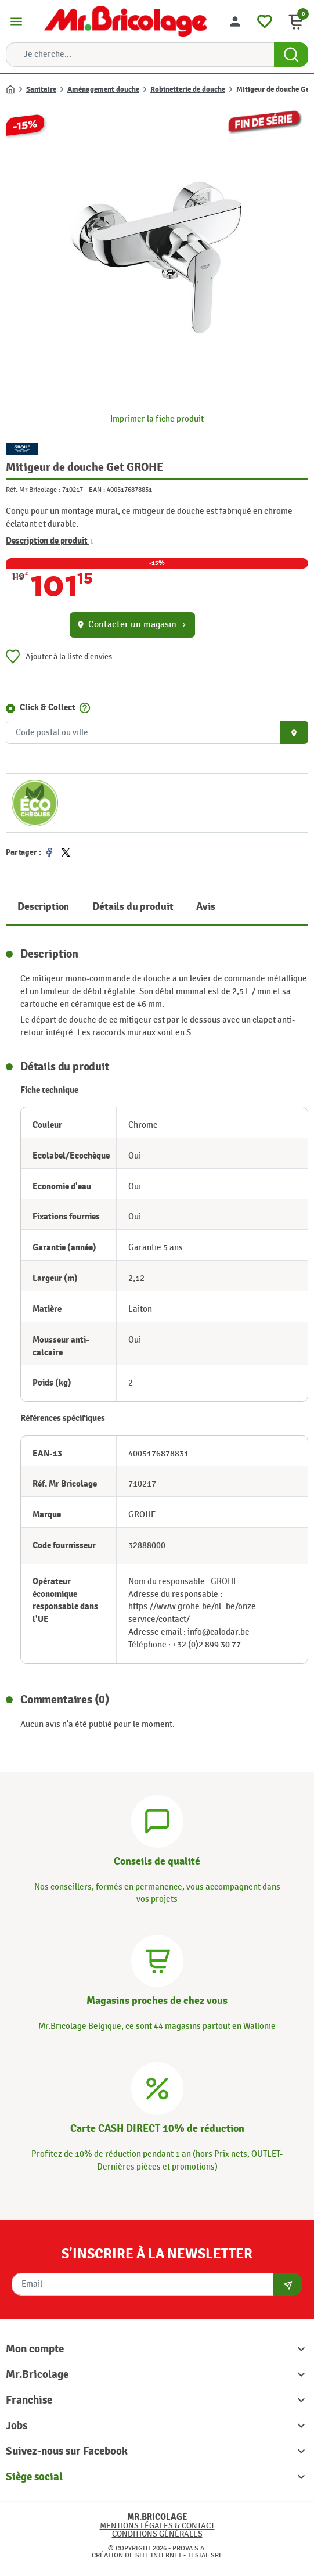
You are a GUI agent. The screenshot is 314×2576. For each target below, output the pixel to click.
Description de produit (50, 541)
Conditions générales (157, 2534)
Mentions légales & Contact (157, 2526)
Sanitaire (41, 89)
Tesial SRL (204, 2555)
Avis (205, 906)
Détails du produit (132, 906)
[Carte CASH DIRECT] (157, 2087)
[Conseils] (157, 1820)
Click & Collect (47, 707)
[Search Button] (291, 54)
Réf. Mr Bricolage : (33, 489)
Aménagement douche (103, 89)
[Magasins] (157, 1960)
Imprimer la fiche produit (157, 419)
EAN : (97, 489)
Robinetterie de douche (187, 89)
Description (43, 906)
